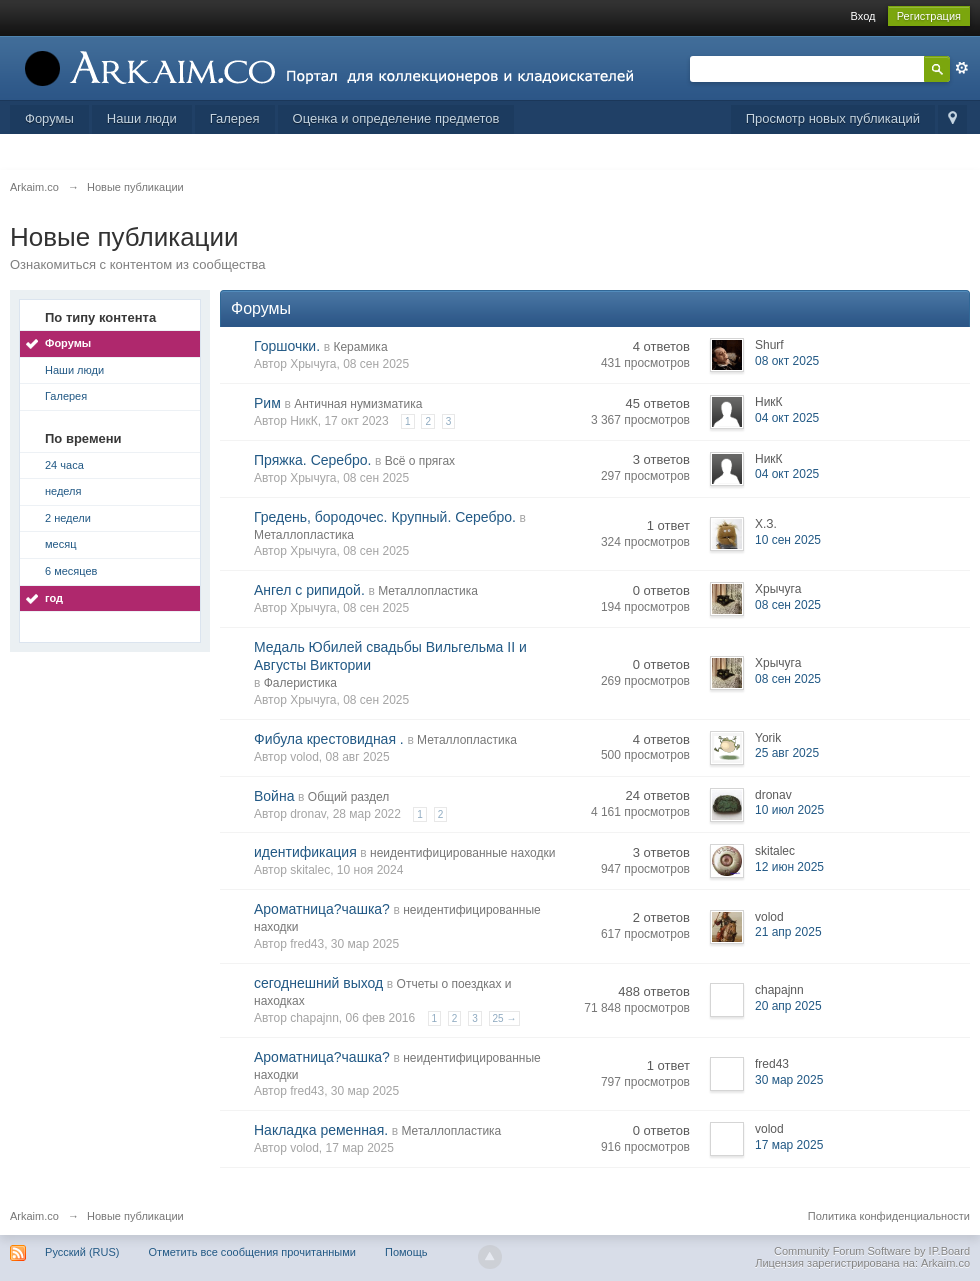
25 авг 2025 (787, 753)
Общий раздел (349, 797)
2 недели (68, 518)
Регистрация (929, 16)
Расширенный (962, 68)
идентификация (305, 852)
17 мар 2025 (789, 1145)
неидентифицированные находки (462, 853)
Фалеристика (300, 683)
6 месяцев (71, 571)
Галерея (235, 118)
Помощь (406, 1252)
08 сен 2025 (788, 605)
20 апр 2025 (788, 1006)
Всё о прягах (420, 461)
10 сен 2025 (788, 540)
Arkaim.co (34, 1216)
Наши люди (142, 118)
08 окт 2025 (787, 361)
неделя (63, 491)
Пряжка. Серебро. (312, 460)
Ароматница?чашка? (322, 909)
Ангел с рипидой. (309, 590)
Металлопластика (304, 535)
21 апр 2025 (788, 932)
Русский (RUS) (82, 1252)
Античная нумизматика (358, 404)
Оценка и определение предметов (396, 118)
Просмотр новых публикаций (833, 118)
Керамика (360, 347)
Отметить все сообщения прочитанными (252, 1252)
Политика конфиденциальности (889, 1216)
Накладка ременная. (321, 1130)
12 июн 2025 (789, 867)
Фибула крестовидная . (329, 739)
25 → (505, 1018)
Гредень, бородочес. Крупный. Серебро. (385, 517)
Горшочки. (287, 346)
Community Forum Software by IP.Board (872, 1251)
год (54, 598)
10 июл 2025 (789, 810)
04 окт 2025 (787, 418)
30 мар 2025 (789, 1080)
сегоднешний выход (318, 983)
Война (274, 796)
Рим (267, 403)
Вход (863, 16)
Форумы (49, 118)
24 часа (64, 465)
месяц (60, 544)
